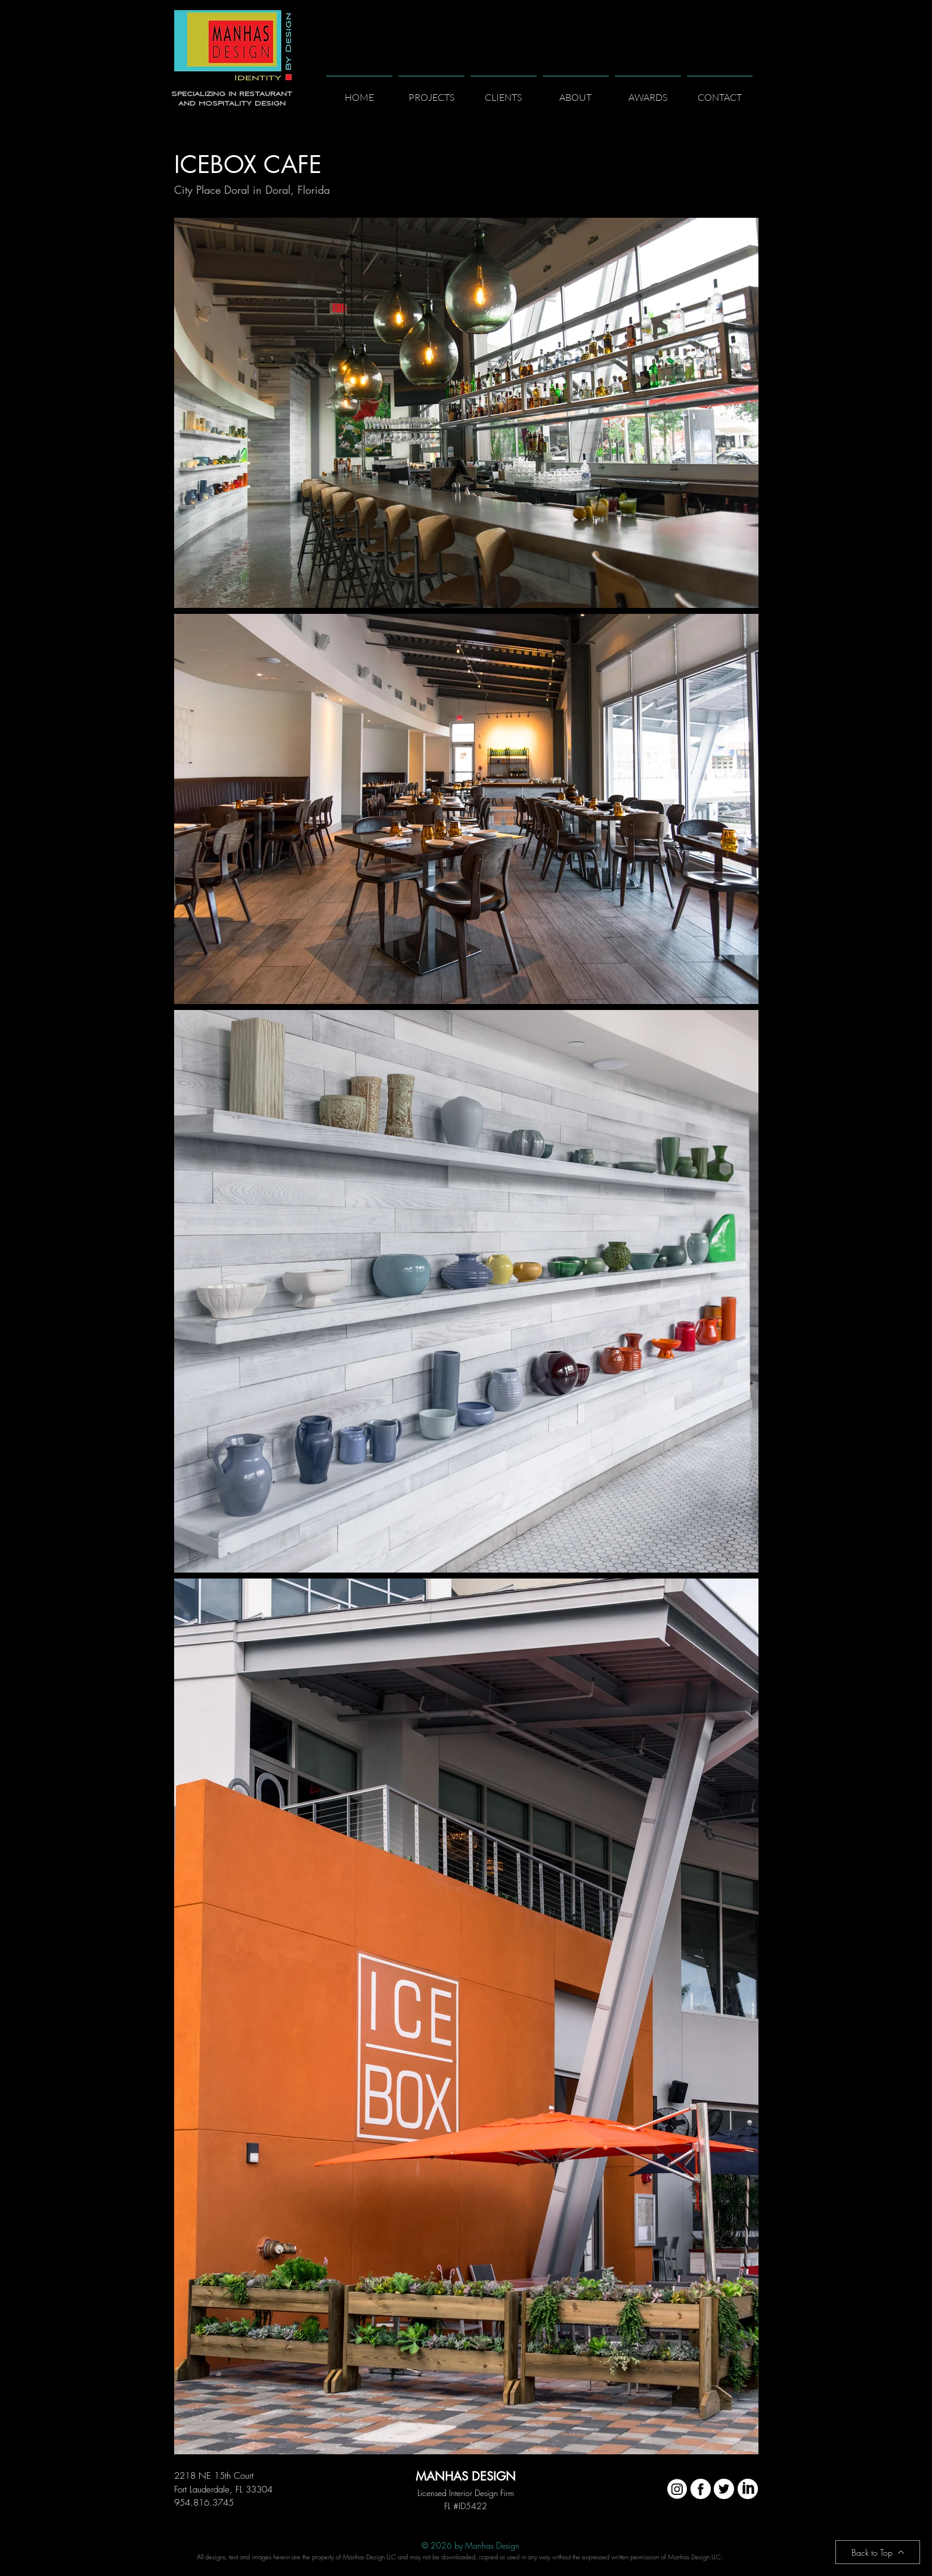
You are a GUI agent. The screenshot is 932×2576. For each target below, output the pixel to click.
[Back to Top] (877, 2552)
